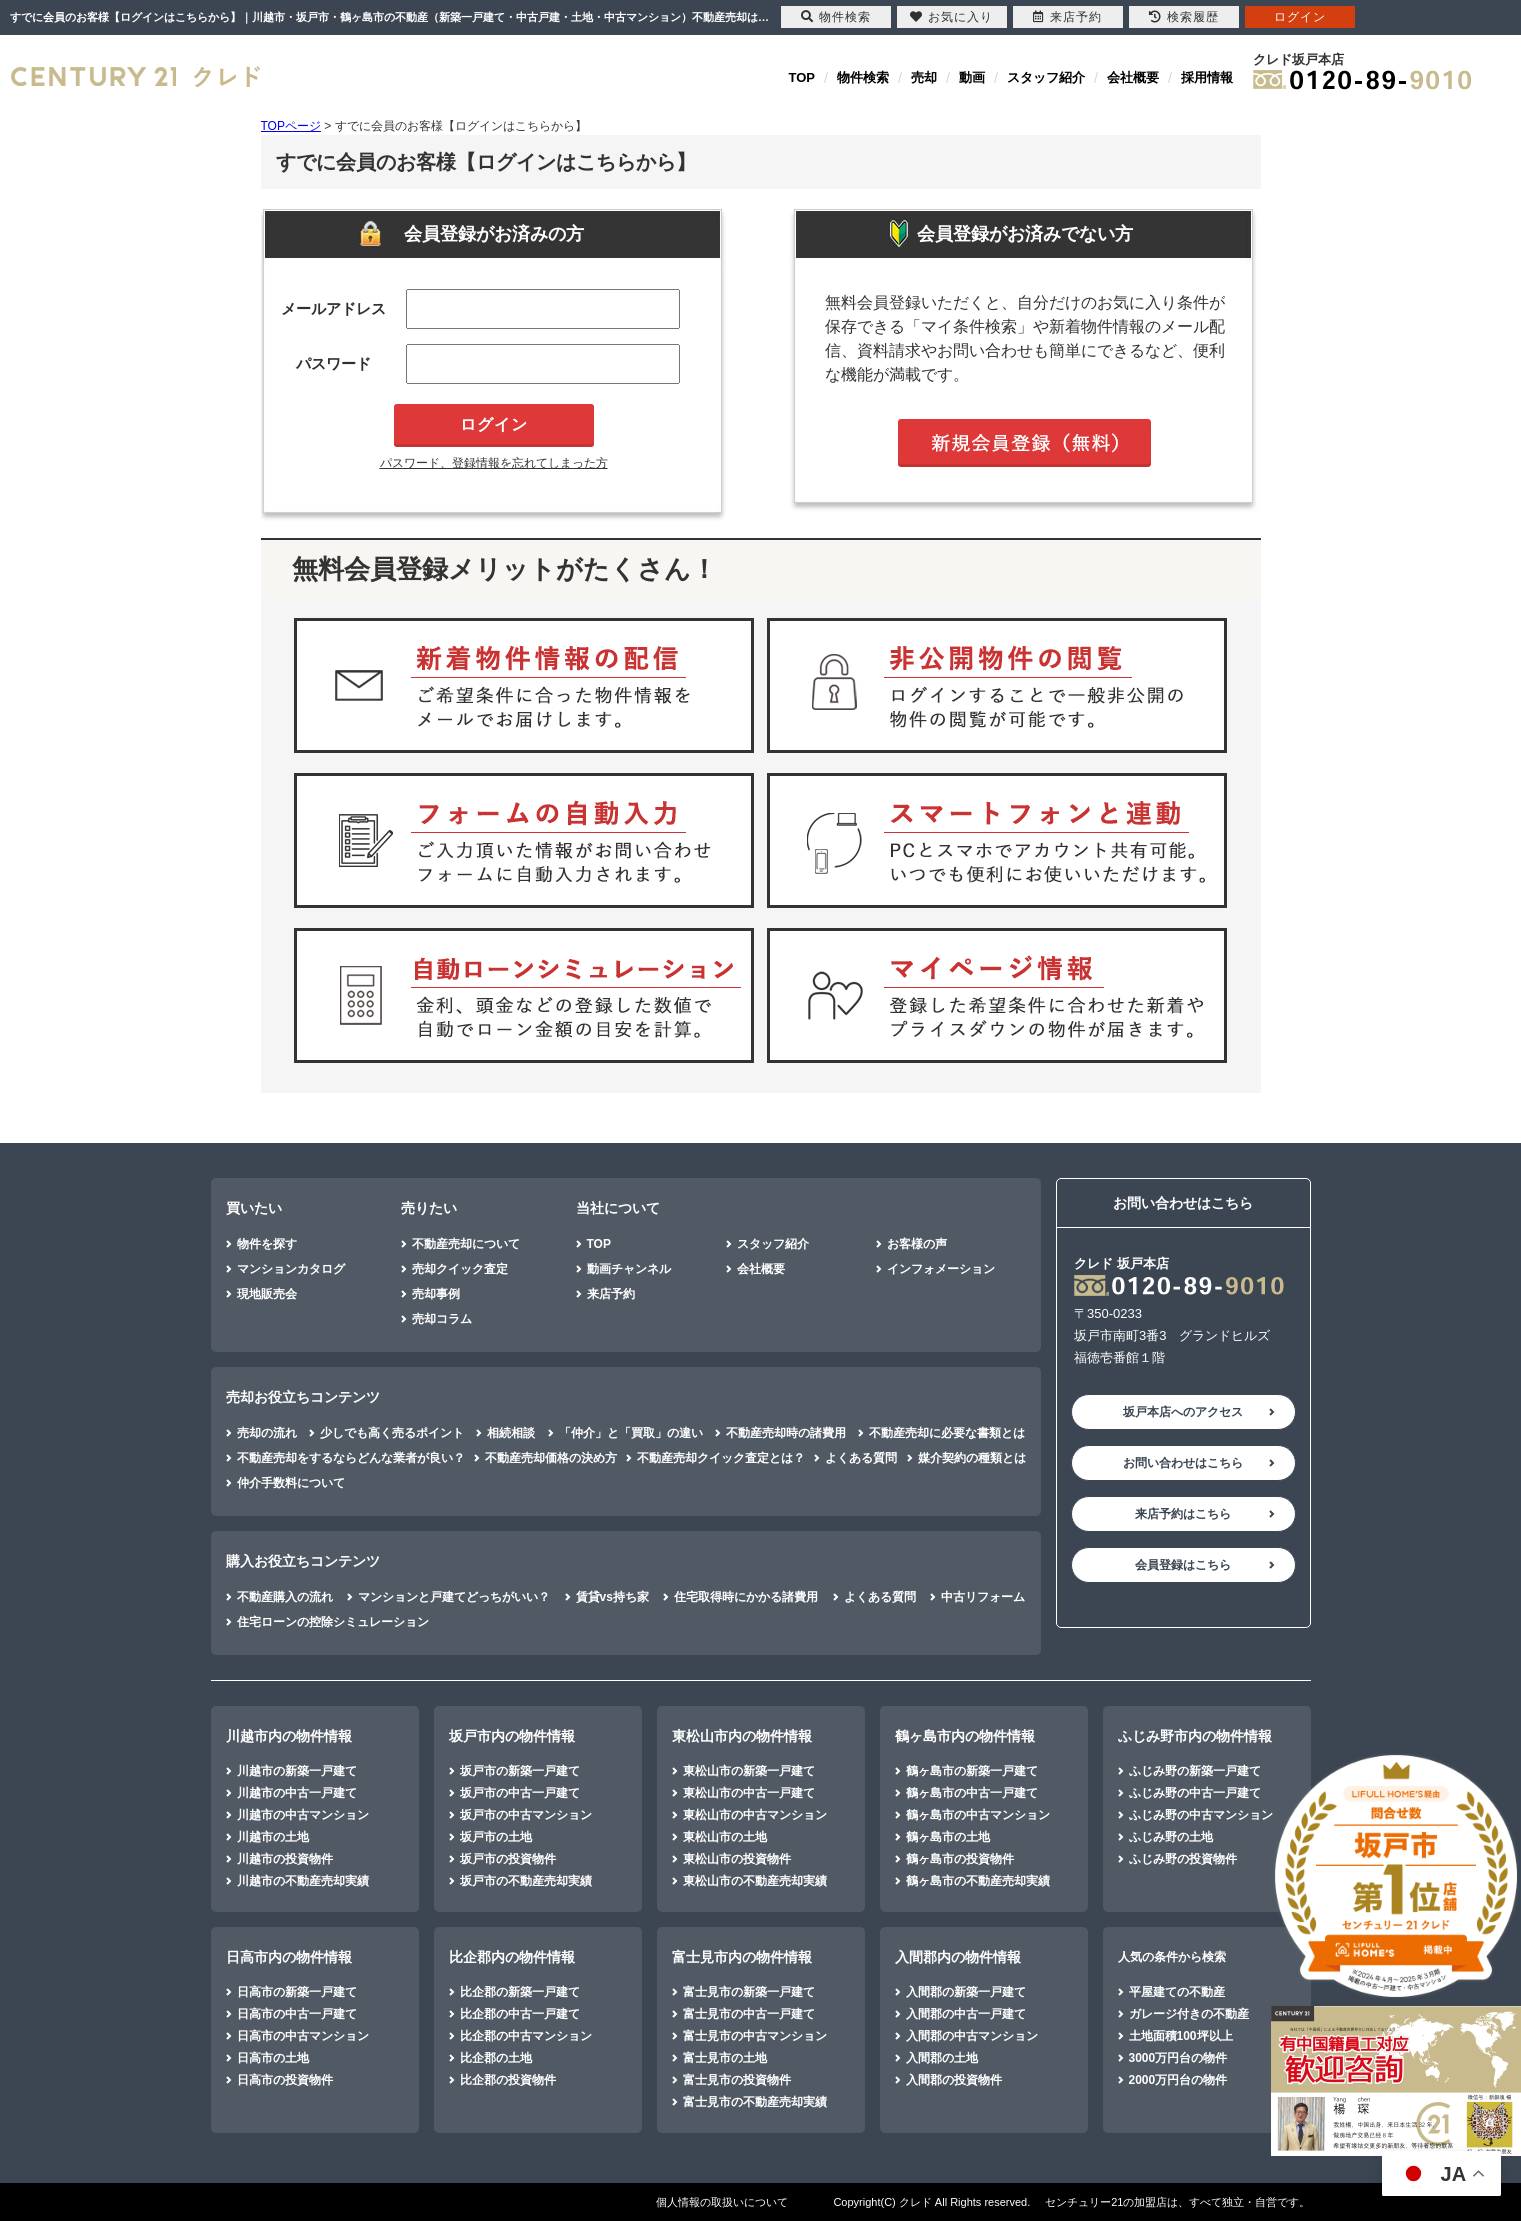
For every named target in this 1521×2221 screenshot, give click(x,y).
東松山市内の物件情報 (742, 1736)
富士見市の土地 (725, 2058)
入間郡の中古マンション (972, 2036)
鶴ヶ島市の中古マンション (978, 1815)
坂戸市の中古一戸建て (520, 1793)
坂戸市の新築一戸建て (520, 1771)
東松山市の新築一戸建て (749, 1771)
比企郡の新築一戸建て (520, 1992)
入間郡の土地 (942, 2058)
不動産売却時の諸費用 (786, 1433)
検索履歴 (1184, 17)
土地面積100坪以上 (1181, 2036)
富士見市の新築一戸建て (749, 1992)
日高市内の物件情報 (289, 1957)
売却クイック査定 (460, 1269)
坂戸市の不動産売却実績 (526, 1881)
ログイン (1300, 17)
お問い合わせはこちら (1183, 1463)
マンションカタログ (291, 1269)
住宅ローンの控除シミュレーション (333, 1622)
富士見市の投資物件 (737, 2080)
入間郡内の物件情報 (958, 1957)
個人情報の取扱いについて (722, 2202)
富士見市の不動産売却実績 (755, 2102)
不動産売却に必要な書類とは (947, 1433)
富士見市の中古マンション (755, 2036)
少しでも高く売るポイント (392, 1433)
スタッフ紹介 (1046, 77)
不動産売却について (466, 1244)
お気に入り (951, 17)
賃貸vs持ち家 (612, 1597)
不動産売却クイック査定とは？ (721, 1458)
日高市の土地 (273, 2058)
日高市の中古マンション (303, 2036)
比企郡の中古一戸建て (520, 2014)
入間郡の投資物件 (954, 2080)
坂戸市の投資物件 (508, 1859)
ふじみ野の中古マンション (1201, 1815)
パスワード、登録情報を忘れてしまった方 (494, 463)
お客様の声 (917, 1244)
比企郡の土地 (496, 2058)
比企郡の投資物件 (508, 2080)
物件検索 (863, 77)
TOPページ (291, 126)
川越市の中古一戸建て (297, 1793)
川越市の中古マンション (303, 1815)
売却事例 (436, 1294)
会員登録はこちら (1183, 1565)
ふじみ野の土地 (1171, 1837)
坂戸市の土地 (496, 1837)
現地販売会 (267, 1294)
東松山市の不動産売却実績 (755, 1881)
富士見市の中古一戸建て (749, 2014)
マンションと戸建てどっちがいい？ (454, 1597)
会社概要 (1133, 77)
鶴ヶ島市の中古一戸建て (972, 1793)
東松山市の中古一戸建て (749, 1793)
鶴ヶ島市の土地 (948, 1837)
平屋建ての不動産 (1177, 1992)
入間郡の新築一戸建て (966, 1992)
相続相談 (511, 1433)
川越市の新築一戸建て (297, 1771)
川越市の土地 (273, 1837)
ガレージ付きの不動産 (1189, 2014)
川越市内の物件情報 (289, 1736)
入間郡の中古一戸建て (966, 2014)
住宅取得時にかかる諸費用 (746, 1597)
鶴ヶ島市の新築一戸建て (972, 1771)
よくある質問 (861, 1458)
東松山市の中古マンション (755, 1815)
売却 (924, 77)
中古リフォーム (983, 1597)
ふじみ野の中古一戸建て (1195, 1793)
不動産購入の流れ (285, 1597)
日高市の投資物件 (285, 2080)
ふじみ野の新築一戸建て (1195, 1771)
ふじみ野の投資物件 (1183, 1859)
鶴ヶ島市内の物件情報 (965, 1736)
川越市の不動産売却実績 (303, 1881)
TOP (802, 77)
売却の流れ (267, 1433)
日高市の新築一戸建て (297, 1992)
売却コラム (442, 1319)
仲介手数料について (291, 1483)
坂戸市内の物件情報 (512, 1736)
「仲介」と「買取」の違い (631, 1433)
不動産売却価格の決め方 (551, 1458)
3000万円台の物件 (1178, 2058)
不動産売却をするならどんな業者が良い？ (351, 1458)
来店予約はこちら (1183, 1514)
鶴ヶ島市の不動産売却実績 (978, 1881)
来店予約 (611, 1294)
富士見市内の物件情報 (742, 1957)
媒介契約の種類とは (972, 1458)
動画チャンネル (629, 1269)
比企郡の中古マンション (526, 2036)
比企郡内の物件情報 (512, 1957)
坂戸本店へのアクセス (1183, 1412)
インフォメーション (941, 1269)
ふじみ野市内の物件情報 (1195, 1736)
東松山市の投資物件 (737, 1859)
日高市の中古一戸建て (297, 2014)
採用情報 (1207, 77)
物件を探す (267, 1244)
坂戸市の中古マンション (526, 1815)
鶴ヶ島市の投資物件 (960, 1859)
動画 (972, 77)
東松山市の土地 (725, 1837)
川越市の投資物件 (285, 1859)
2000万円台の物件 (1178, 2080)
